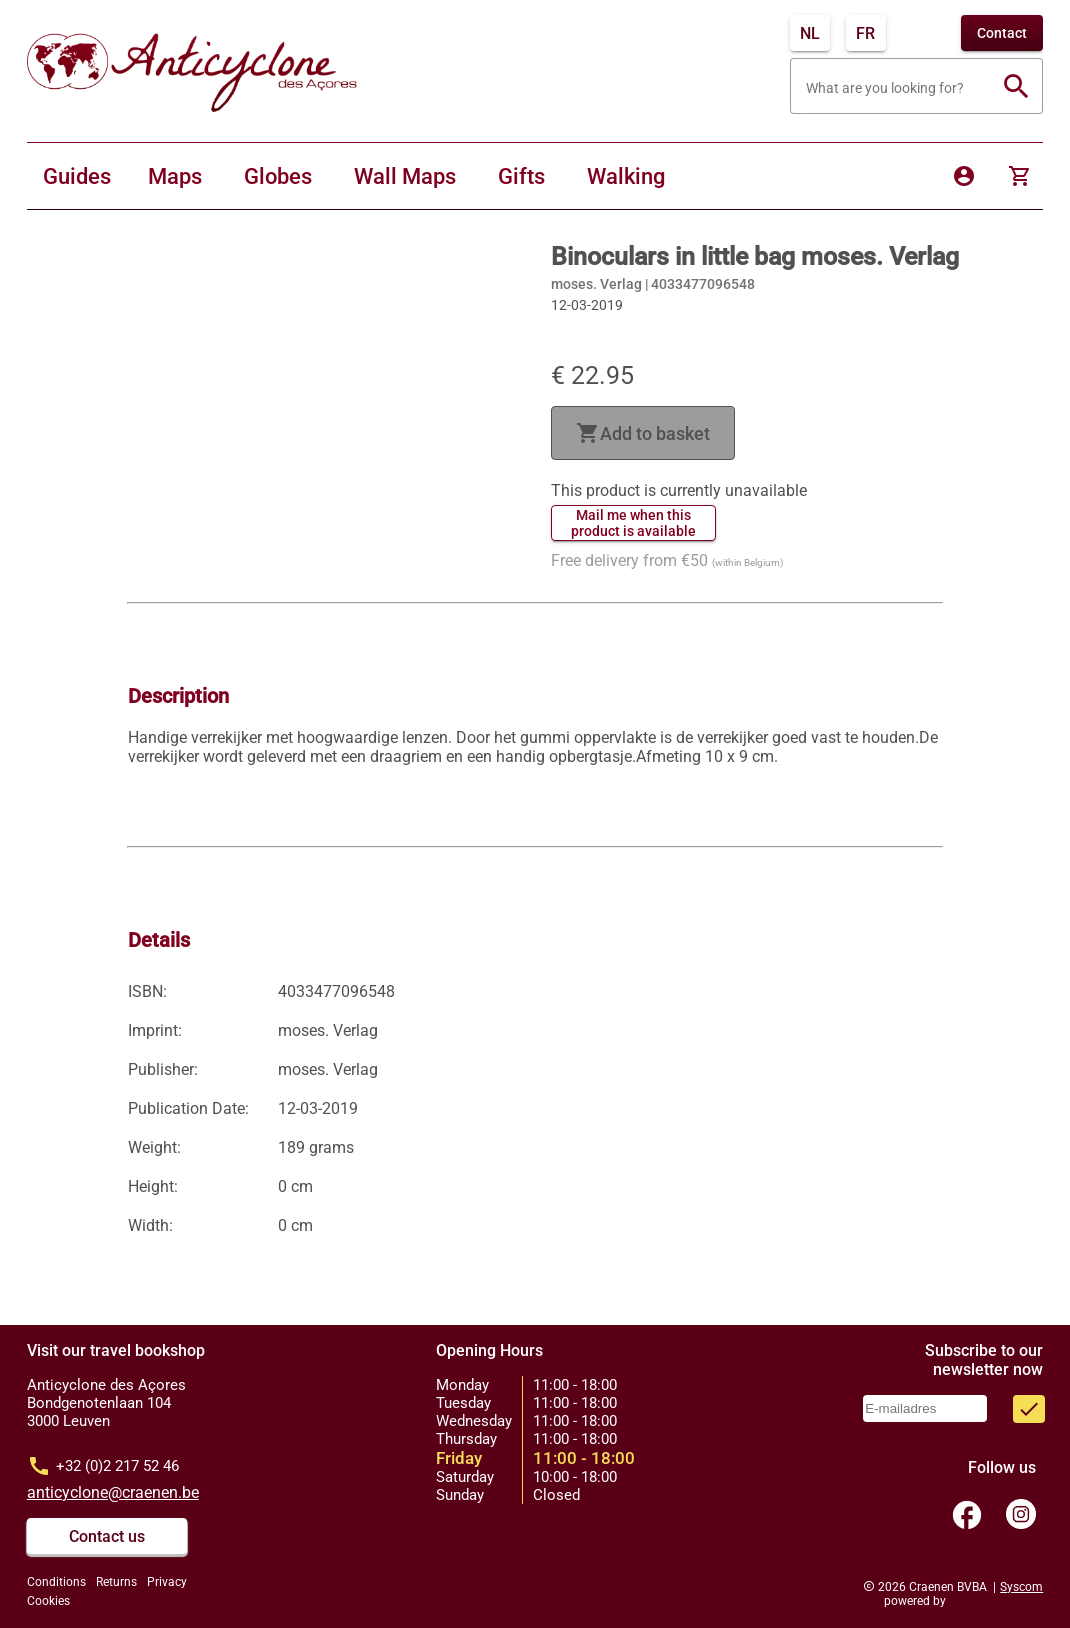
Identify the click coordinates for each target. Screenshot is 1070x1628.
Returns (116, 1582)
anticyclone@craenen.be (113, 1492)
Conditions (56, 1582)
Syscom (1021, 1587)
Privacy (167, 1582)
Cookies (48, 1601)
